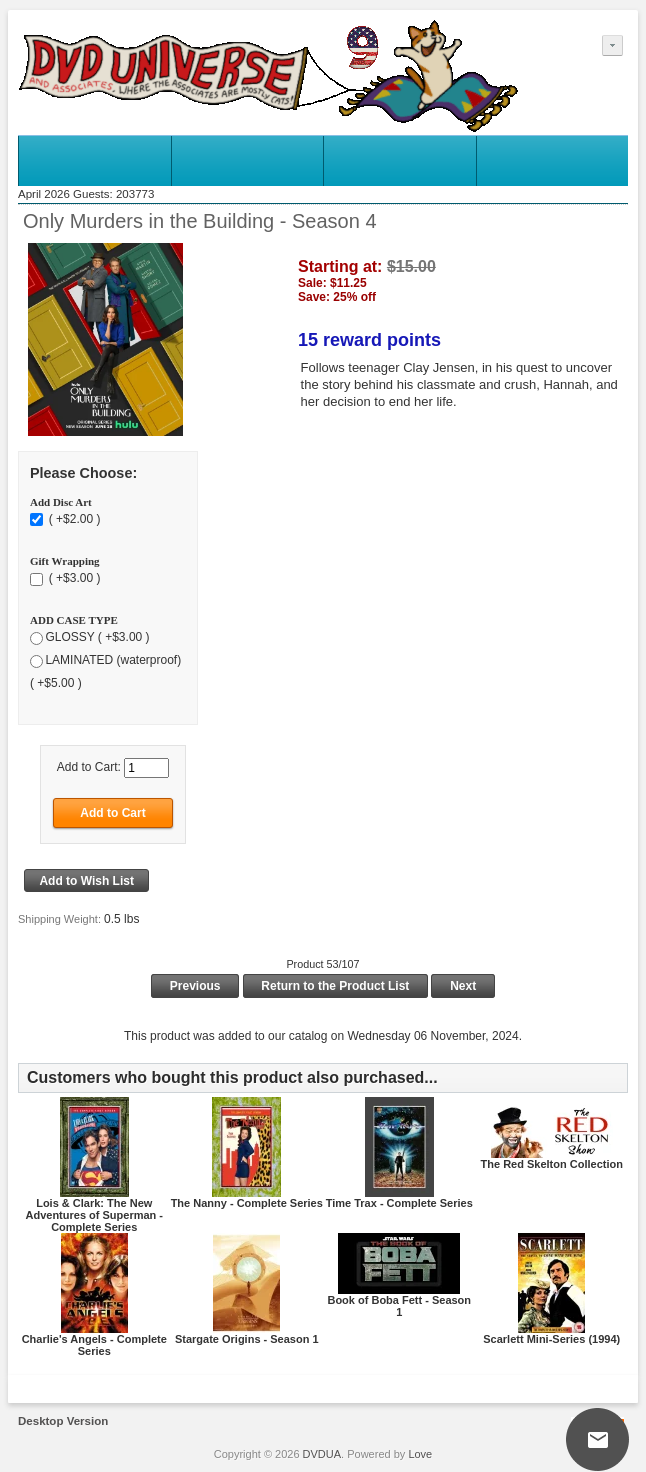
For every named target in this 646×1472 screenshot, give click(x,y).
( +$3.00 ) (72, 578)
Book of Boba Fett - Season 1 (399, 1306)
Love (420, 1454)
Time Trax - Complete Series (399, 1203)
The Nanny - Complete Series (247, 1203)
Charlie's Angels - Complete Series (94, 1345)
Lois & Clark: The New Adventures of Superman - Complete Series (94, 1215)
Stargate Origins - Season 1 (247, 1339)
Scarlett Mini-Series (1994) (551, 1339)
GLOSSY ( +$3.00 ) (97, 637)
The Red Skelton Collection (552, 1164)
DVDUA (322, 1454)
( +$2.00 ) (72, 519)
